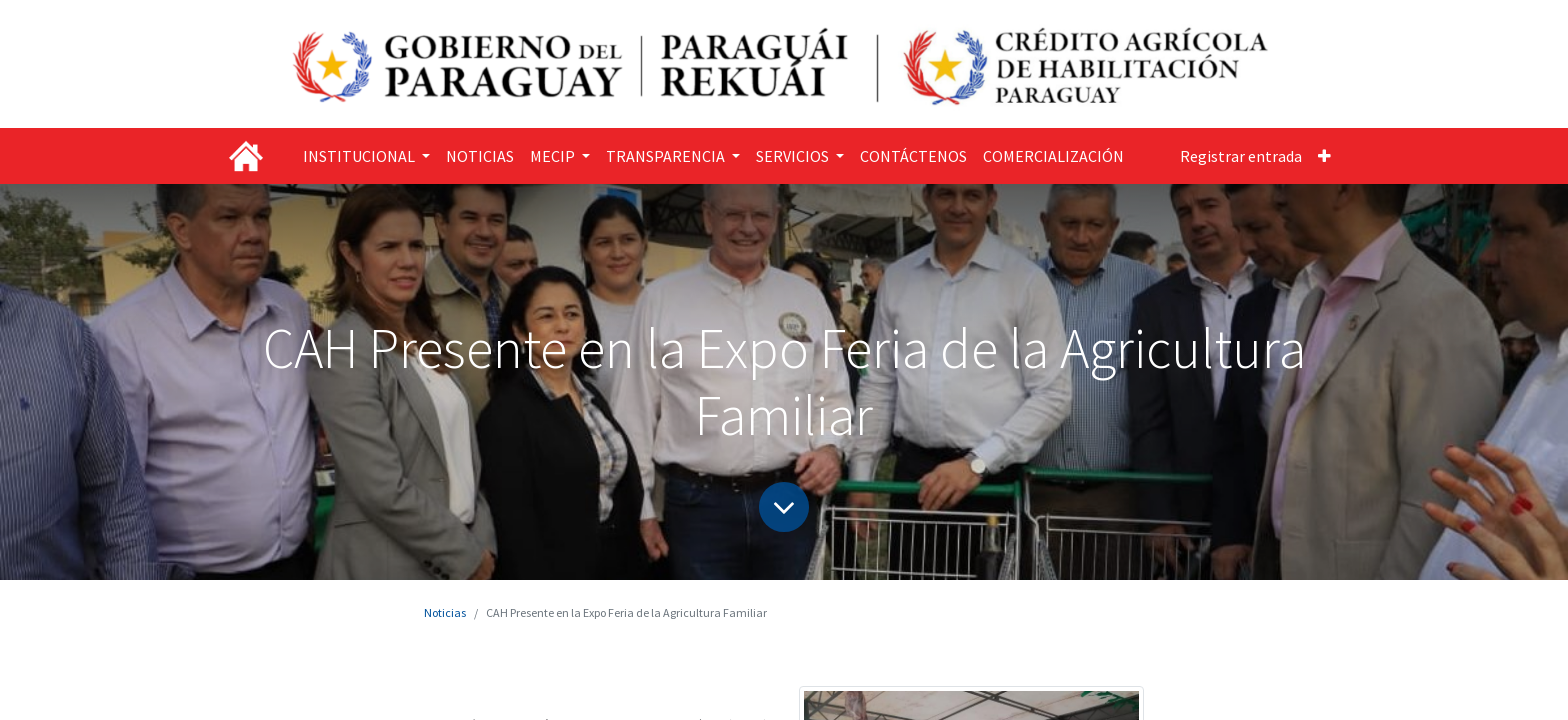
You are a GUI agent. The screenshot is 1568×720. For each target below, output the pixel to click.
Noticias (445, 612)
